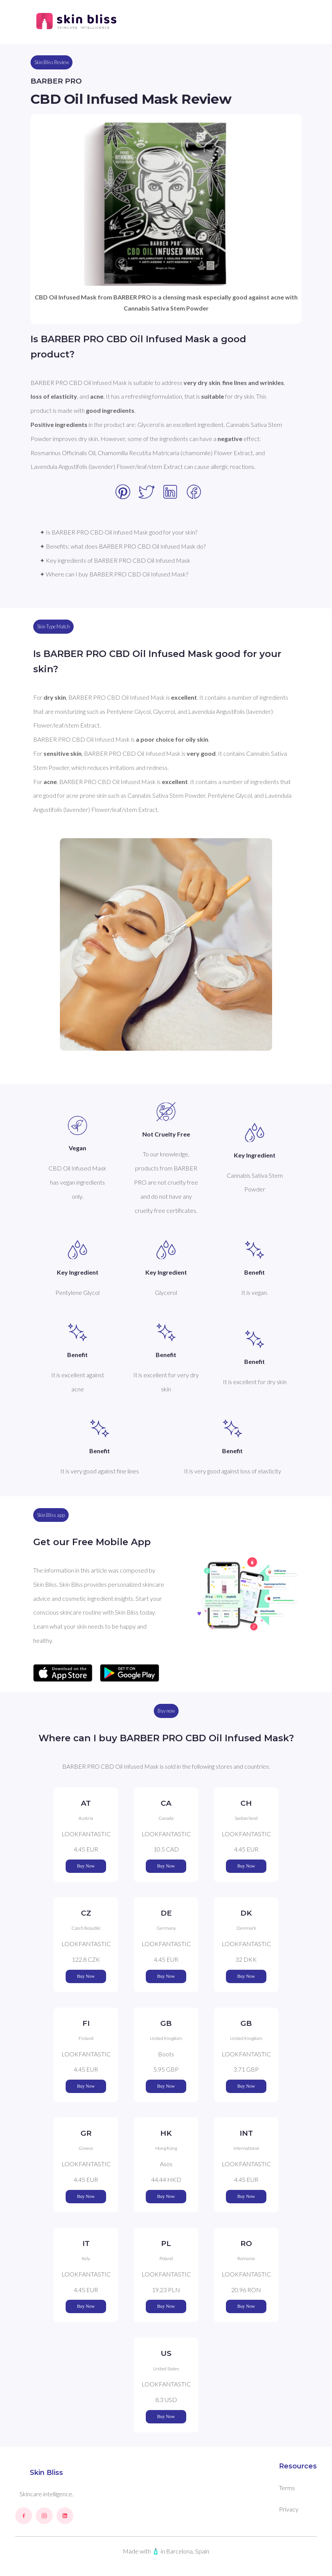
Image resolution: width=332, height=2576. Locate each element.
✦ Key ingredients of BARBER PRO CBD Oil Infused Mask (115, 560)
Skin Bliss (46, 2472)
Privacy (288, 2509)
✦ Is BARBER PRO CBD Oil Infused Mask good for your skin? (118, 532)
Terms (287, 2487)
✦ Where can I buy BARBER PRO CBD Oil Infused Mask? (114, 574)
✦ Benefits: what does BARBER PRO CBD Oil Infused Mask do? (123, 546)
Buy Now (86, 1866)
